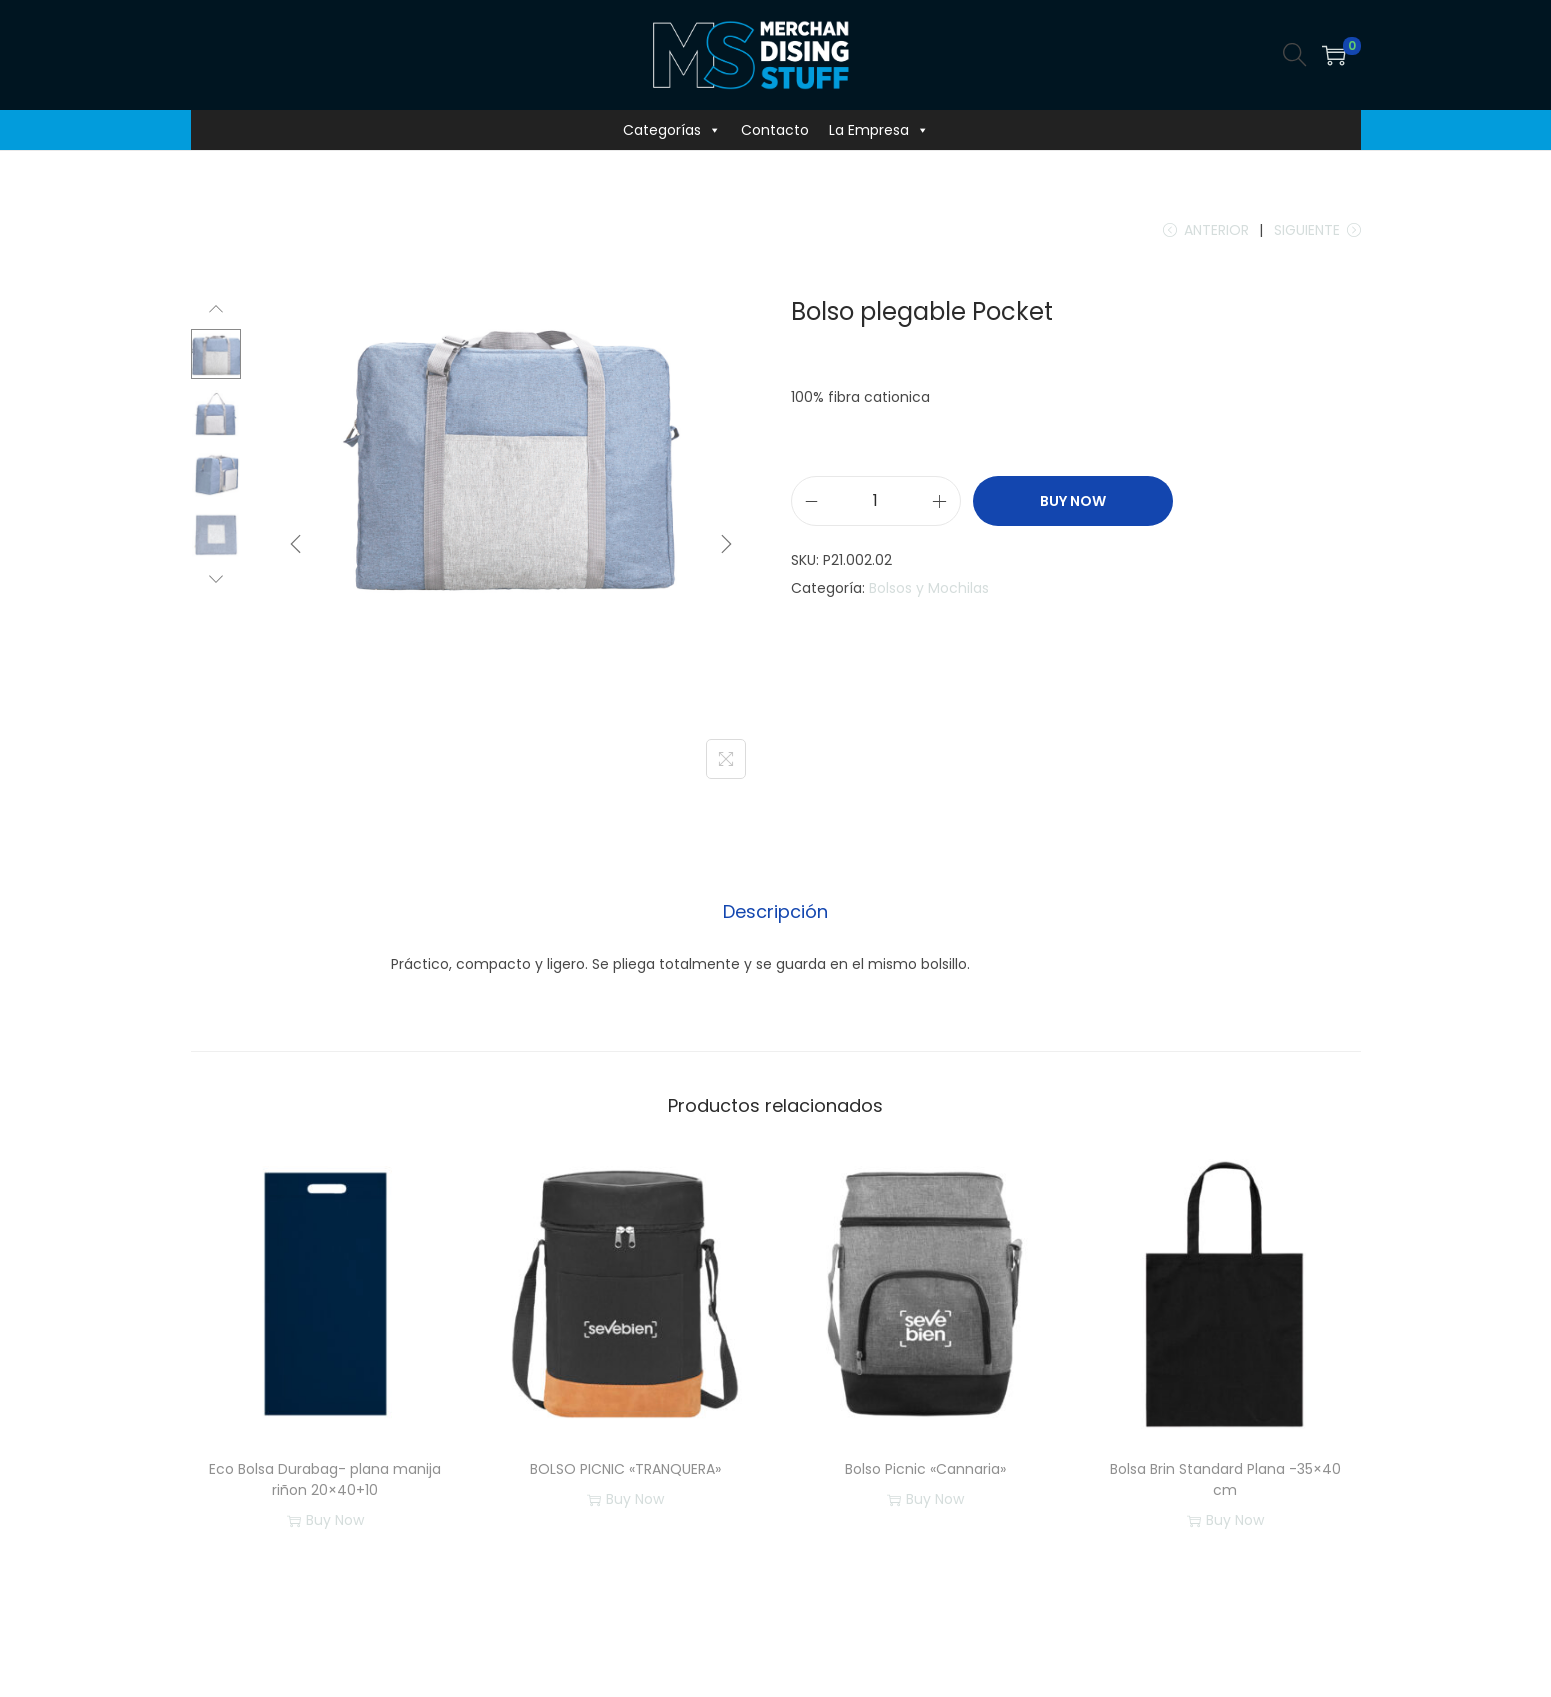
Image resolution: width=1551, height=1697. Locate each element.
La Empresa (879, 130)
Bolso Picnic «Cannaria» (925, 1469)
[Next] (726, 544)
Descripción (775, 911)
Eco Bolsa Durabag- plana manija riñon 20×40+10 (325, 1479)
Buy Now (1073, 501)
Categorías (672, 130)
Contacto (775, 130)
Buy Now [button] (325, 1521)
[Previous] (296, 544)
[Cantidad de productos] (876, 501)
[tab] (775, 912)
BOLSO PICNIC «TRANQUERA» (625, 1469)
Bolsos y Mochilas (929, 588)
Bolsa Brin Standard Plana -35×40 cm (1225, 1479)
